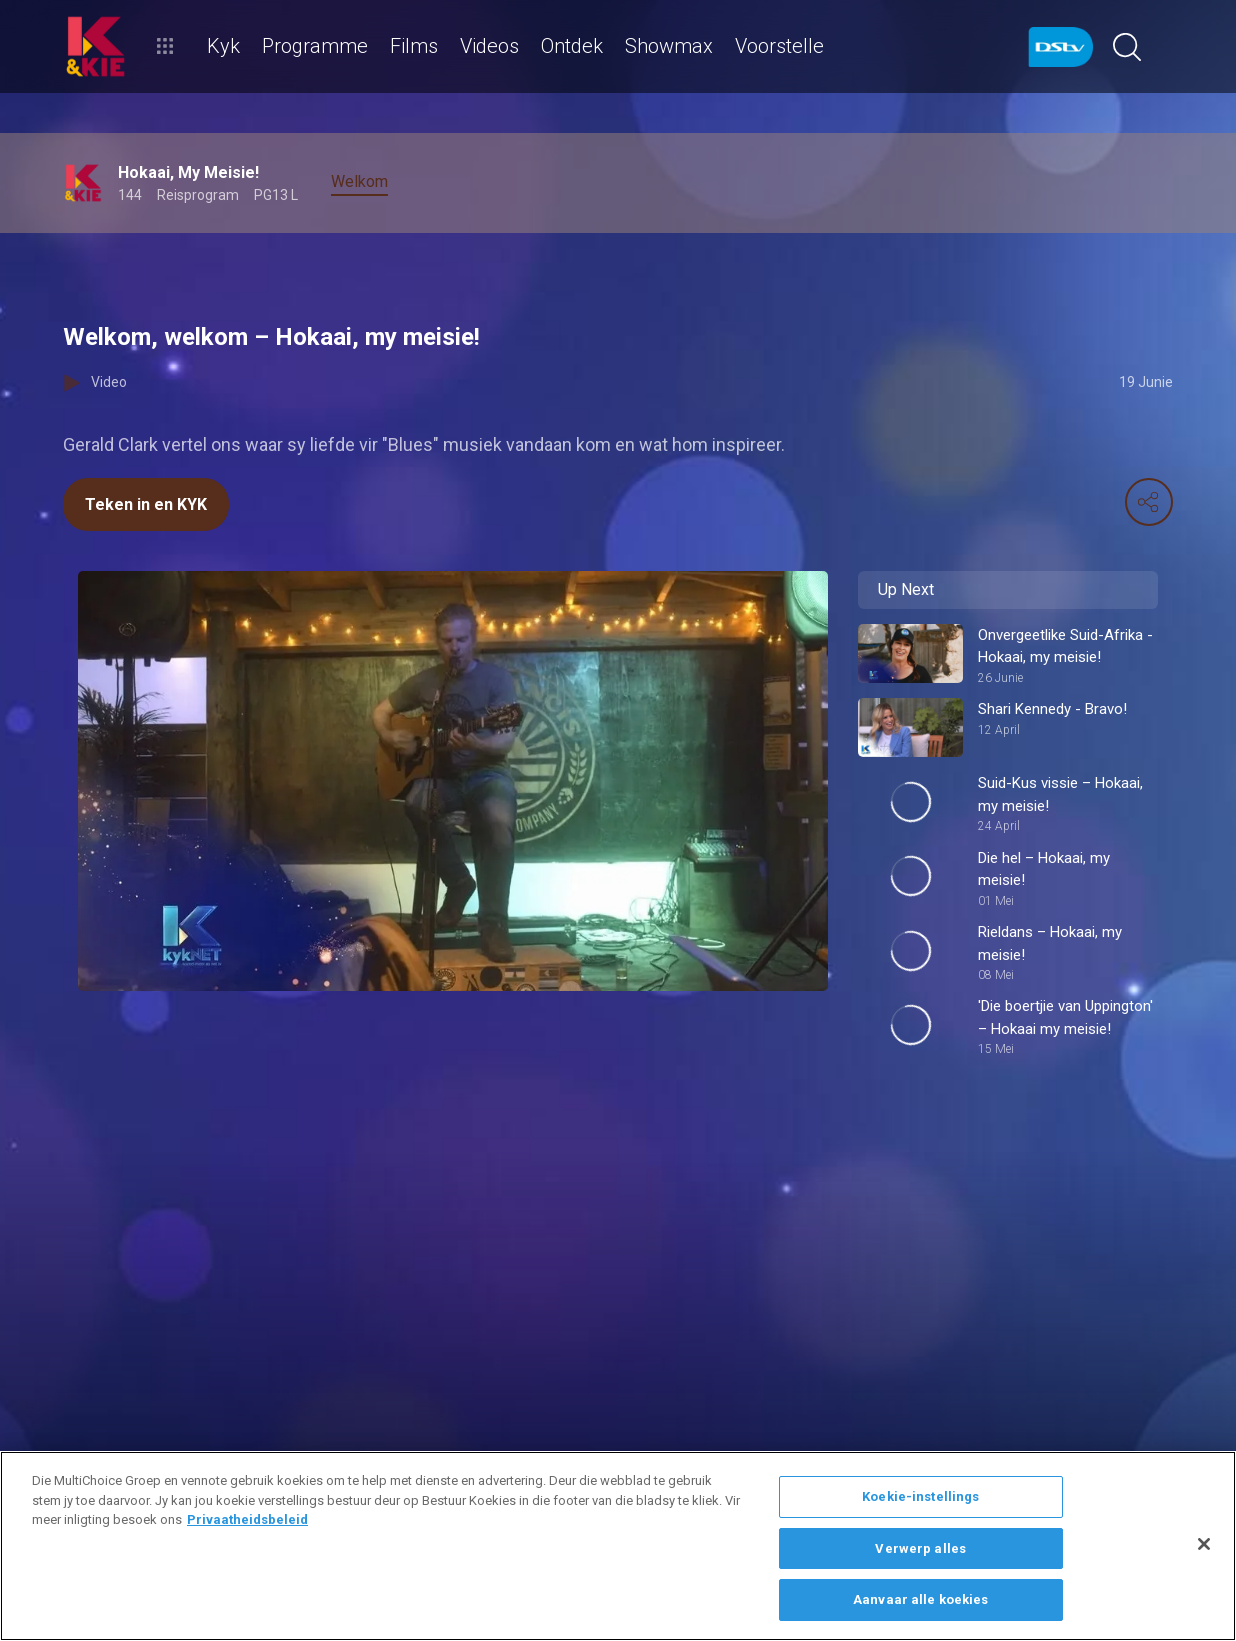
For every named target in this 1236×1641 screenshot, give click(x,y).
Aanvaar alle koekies (921, 1599)
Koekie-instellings (920, 1496)
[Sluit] (1204, 1544)
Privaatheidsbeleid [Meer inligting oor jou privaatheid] (247, 1519)
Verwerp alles (920, 1548)
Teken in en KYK (146, 504)
